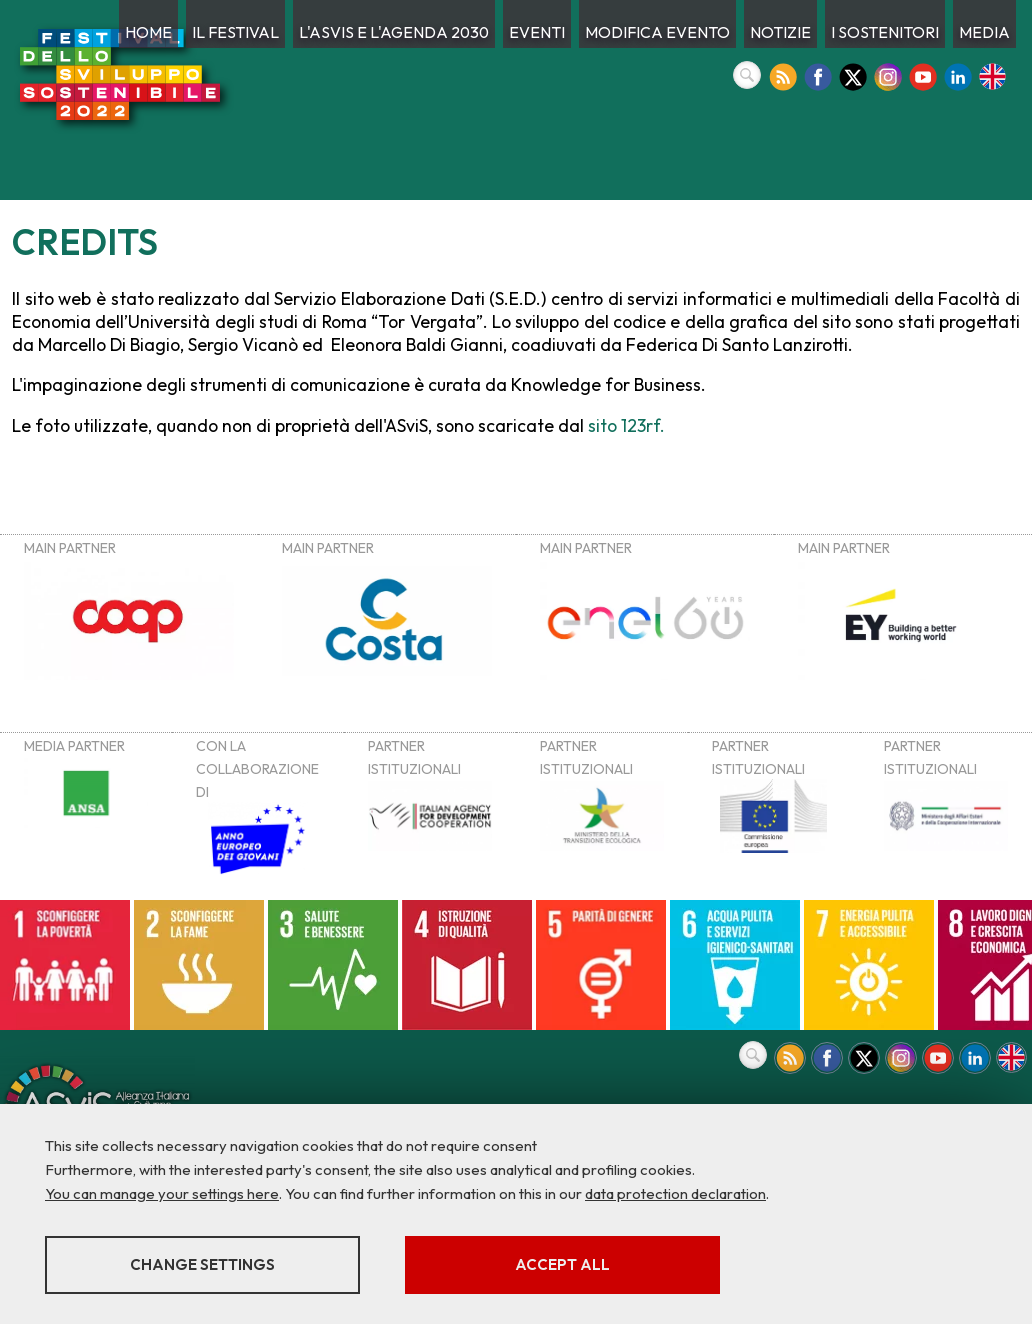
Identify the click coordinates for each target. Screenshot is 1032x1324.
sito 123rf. (626, 425)
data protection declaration (675, 1193)
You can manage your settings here (162, 1193)
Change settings (202, 1264)
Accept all (562, 1264)
